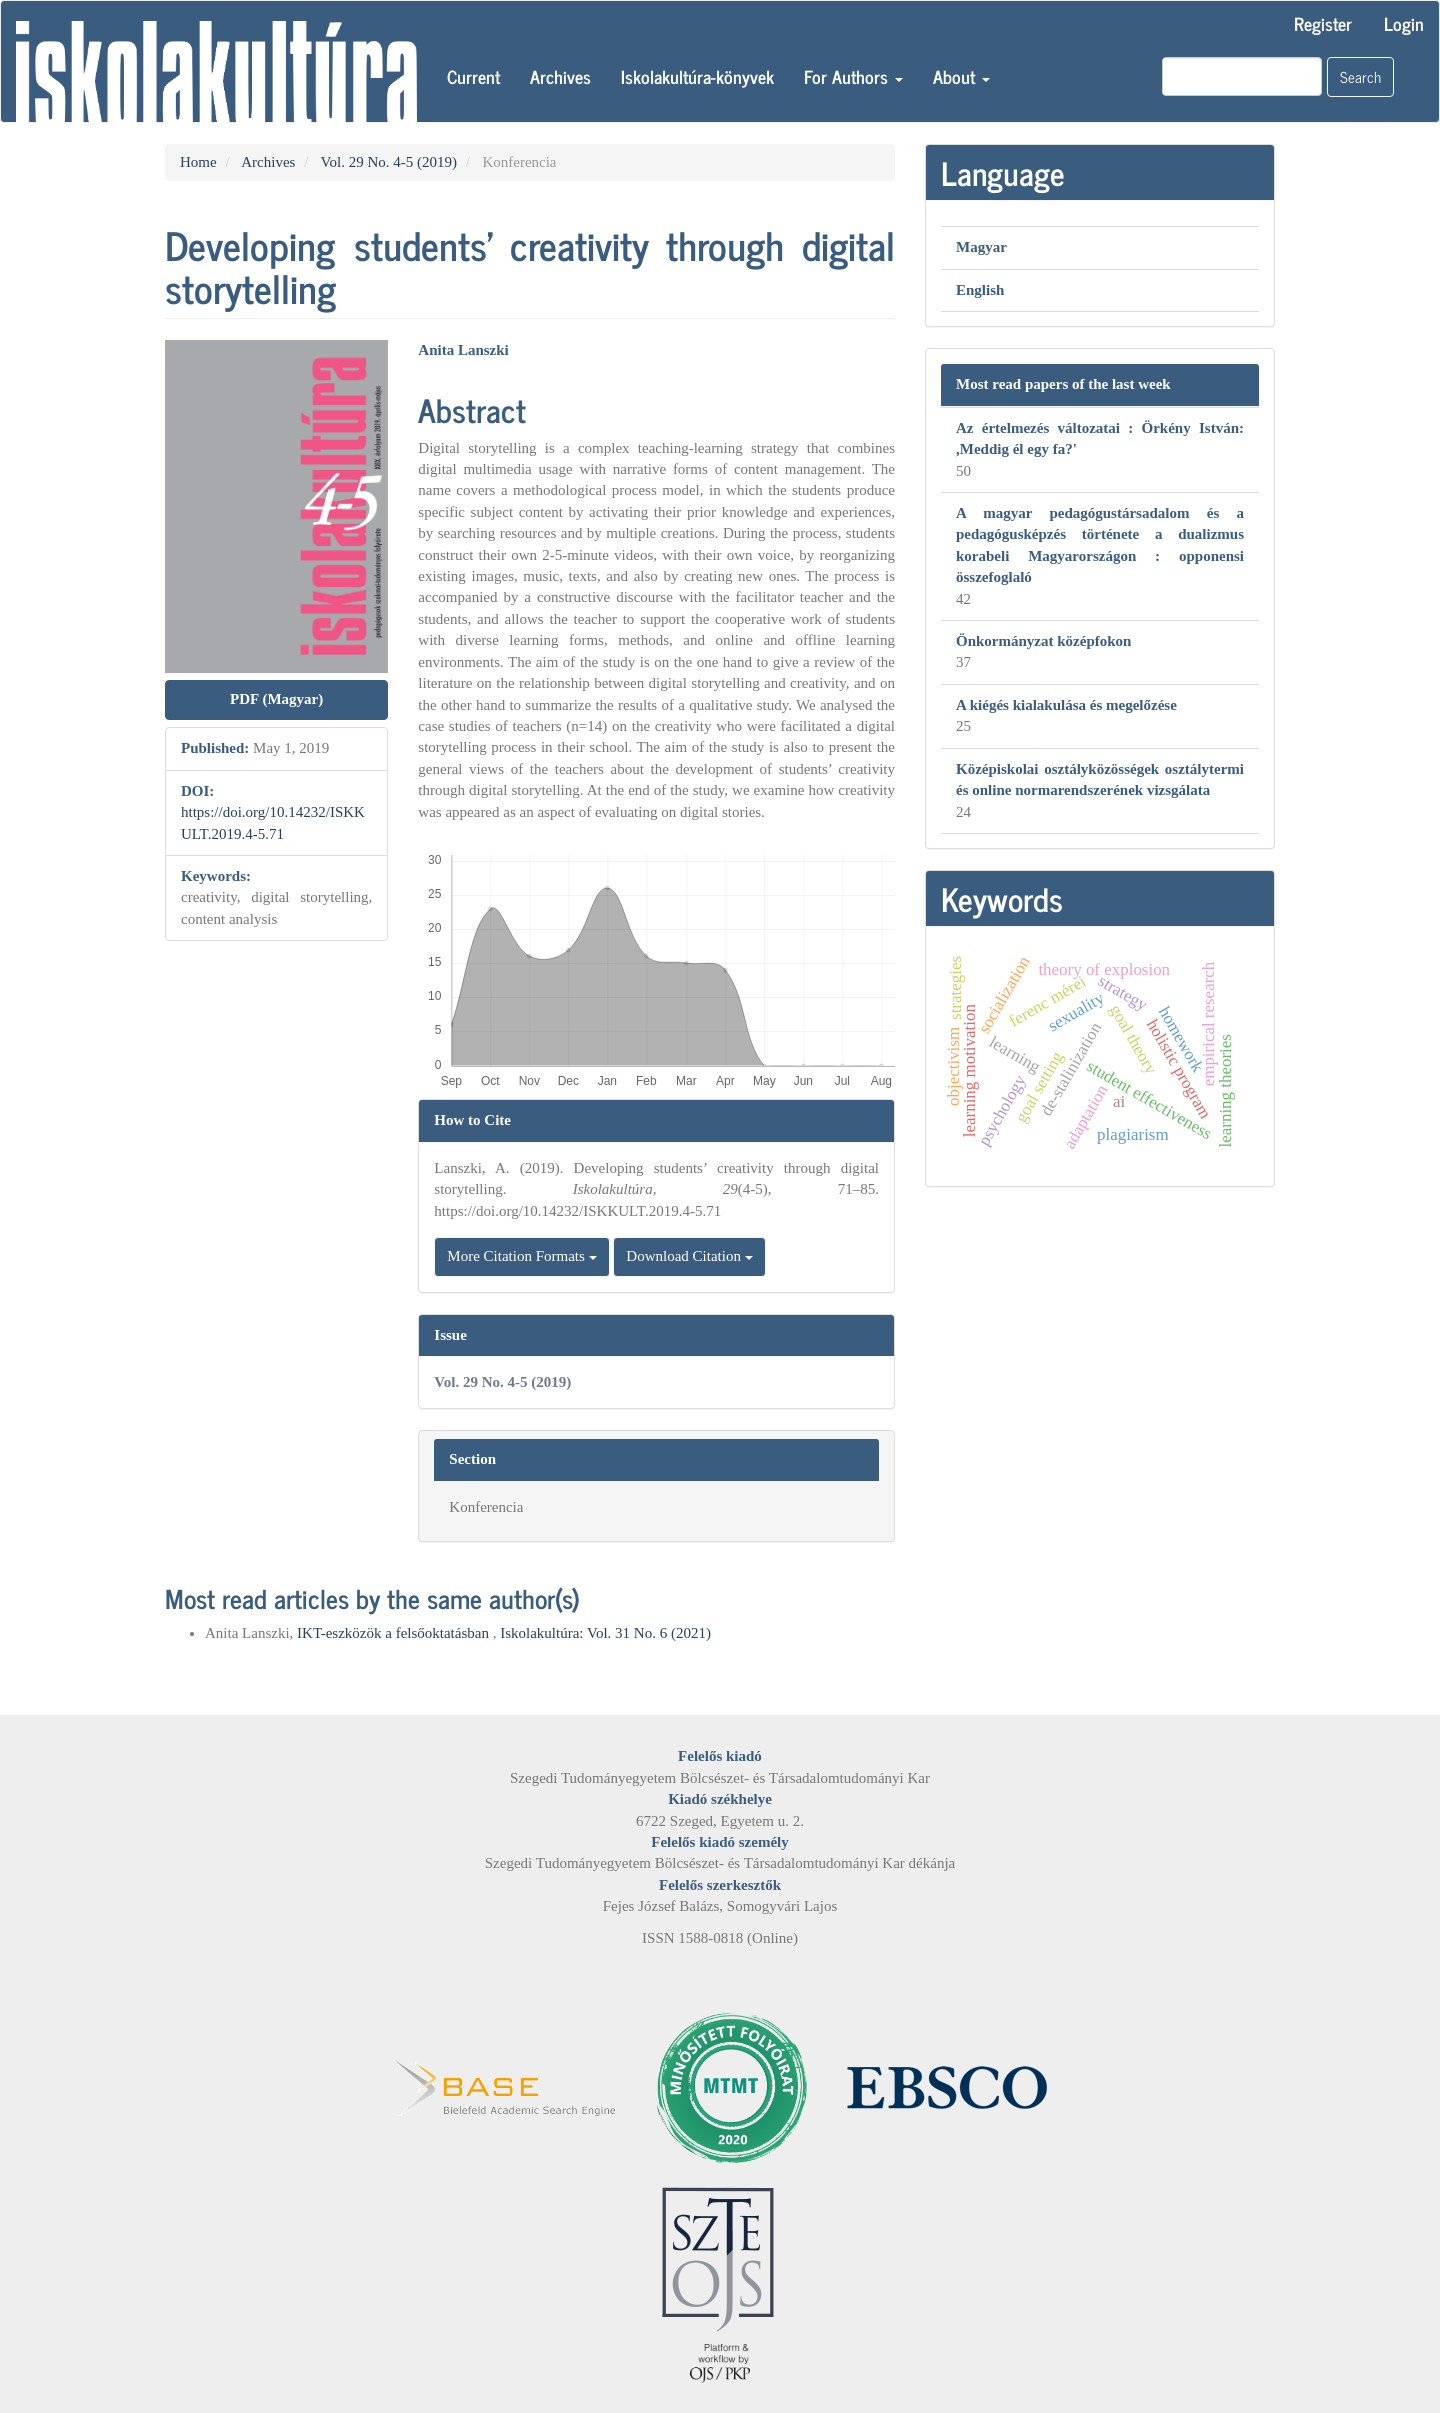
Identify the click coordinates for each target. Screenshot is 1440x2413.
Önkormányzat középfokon (1043, 641)
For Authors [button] (853, 76)
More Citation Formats (521, 1256)
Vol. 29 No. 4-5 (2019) (389, 162)
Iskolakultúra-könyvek (697, 76)
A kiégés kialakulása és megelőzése (1066, 705)
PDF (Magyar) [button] (276, 699)
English (980, 290)
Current (473, 76)
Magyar (981, 247)
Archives (560, 76)
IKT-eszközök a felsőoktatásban (395, 1633)
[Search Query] (1242, 76)
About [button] (961, 76)
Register (1323, 23)
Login (1404, 23)
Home (198, 162)
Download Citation (689, 1256)
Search (1360, 76)
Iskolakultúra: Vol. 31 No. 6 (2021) (605, 1633)
